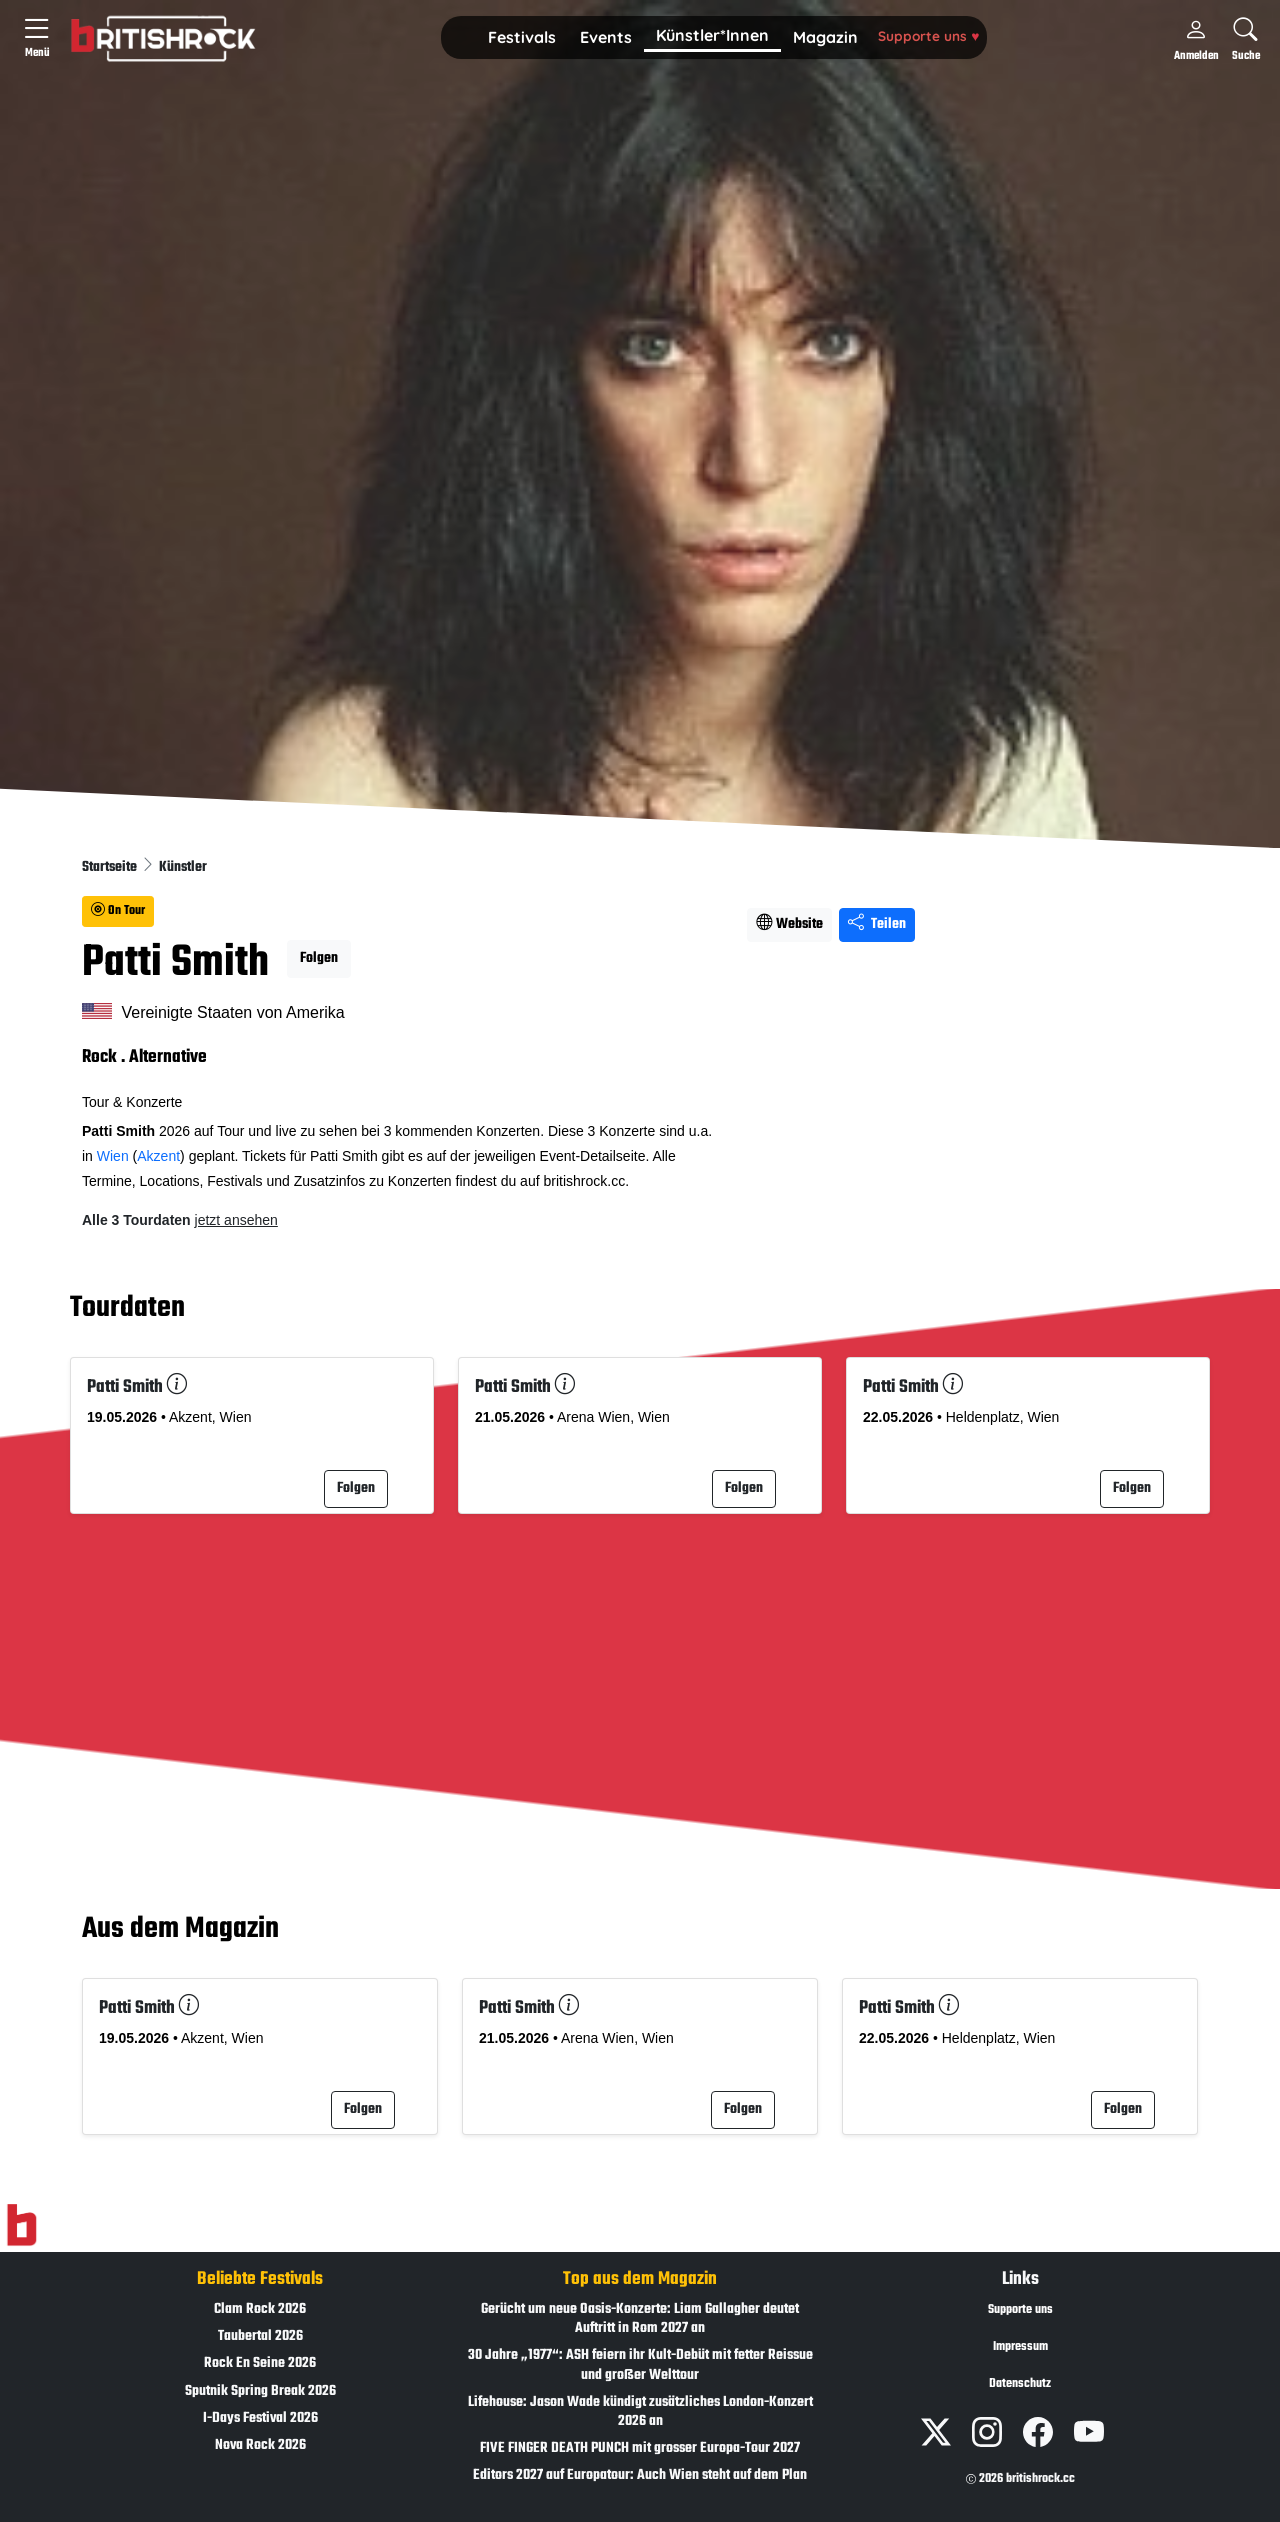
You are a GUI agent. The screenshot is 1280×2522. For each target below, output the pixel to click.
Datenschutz (1020, 2384)
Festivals (522, 37)
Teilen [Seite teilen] (877, 924)
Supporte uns (928, 35)
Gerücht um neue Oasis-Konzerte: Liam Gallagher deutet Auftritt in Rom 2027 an (640, 2319)
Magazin (825, 37)
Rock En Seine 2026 (260, 2363)
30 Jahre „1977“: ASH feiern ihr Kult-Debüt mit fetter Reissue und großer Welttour (640, 2365)
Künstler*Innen (712, 35)
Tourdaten (127, 1308)
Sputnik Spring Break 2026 (260, 2391)
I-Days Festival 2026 (260, 2418)
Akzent (158, 1156)
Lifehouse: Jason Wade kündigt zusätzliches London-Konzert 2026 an (640, 2412)
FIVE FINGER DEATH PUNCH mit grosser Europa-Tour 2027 (640, 2448)
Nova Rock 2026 (260, 2445)
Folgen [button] (319, 958)
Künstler (183, 867)
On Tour (118, 911)
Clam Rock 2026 (260, 2309)
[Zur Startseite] (21, 2225)
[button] (522, 38)
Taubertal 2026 (260, 2336)
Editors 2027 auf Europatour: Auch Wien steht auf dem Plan (640, 2475)
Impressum (1020, 2347)
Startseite (111, 867)
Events (606, 37)
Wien (113, 1156)
